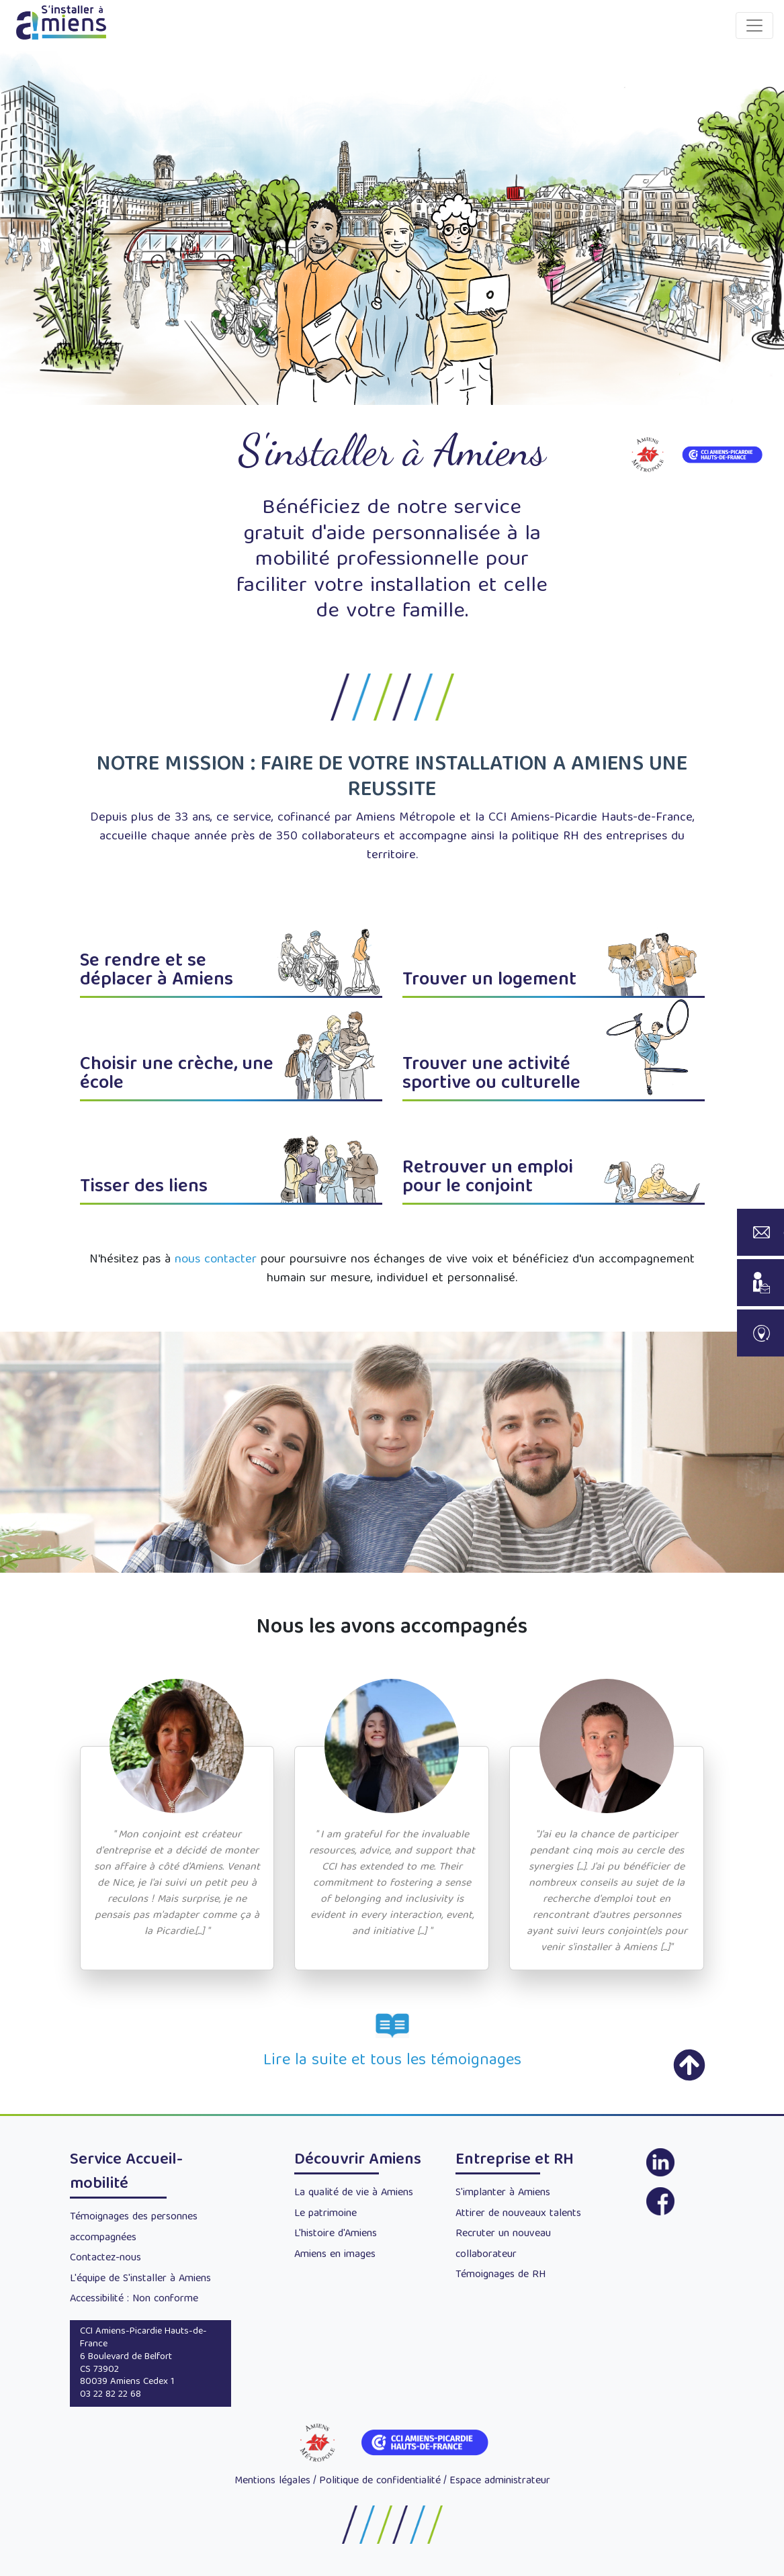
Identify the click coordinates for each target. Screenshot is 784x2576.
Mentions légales (272, 2481)
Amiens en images (335, 2255)
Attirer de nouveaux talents (518, 2214)
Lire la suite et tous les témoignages (392, 2061)
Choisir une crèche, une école (176, 1075)
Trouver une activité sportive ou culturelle (491, 1075)
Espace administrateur (499, 2481)
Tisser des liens (144, 1187)
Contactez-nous (105, 2258)
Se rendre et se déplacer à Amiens (156, 971)
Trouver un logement (489, 980)
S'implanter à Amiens (502, 2193)
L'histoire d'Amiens (335, 2234)
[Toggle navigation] (754, 25)
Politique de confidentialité (380, 2481)
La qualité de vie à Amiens (353, 2193)
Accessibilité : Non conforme (134, 2299)
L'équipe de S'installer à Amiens (140, 2279)
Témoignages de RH (500, 2275)
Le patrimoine (325, 2214)
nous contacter (216, 1260)
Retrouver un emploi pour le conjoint (487, 1178)
